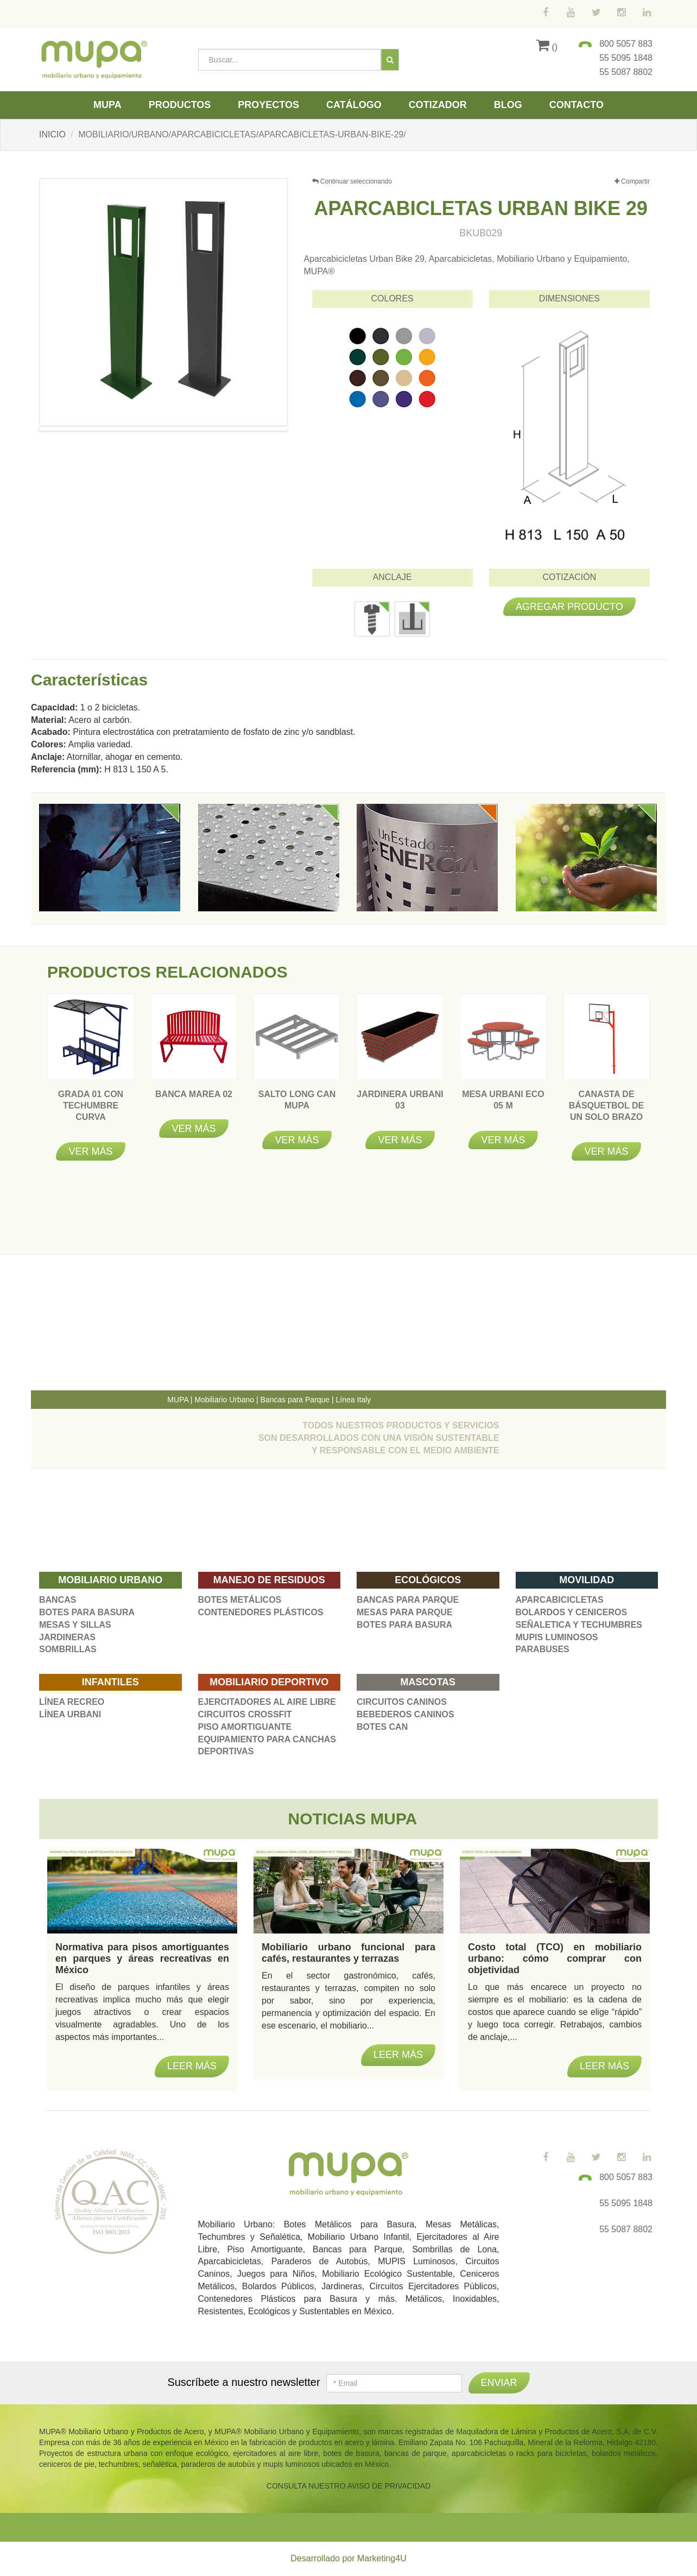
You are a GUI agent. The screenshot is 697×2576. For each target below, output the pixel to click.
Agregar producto (569, 606)
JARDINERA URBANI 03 (400, 1105)
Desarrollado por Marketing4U (348, 2558)
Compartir (632, 181)
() (546, 47)
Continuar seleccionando (352, 181)
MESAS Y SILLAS (75, 1624)
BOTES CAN (382, 1726)
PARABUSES (542, 1649)
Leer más (192, 2066)
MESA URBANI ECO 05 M (503, 1105)
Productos (180, 104)
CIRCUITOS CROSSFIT (245, 1714)
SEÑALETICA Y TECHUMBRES (579, 1624)
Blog (508, 104)
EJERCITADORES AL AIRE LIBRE (267, 1701)
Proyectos (268, 104)
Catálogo (354, 104)
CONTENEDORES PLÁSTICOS (261, 1612)
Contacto (576, 104)
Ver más (90, 1151)
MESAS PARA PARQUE (405, 1612)
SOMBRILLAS (68, 1649)
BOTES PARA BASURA (87, 1612)
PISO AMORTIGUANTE (245, 1726)
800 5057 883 (625, 43)
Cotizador (438, 104)
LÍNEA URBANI (70, 1714)
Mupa (107, 104)
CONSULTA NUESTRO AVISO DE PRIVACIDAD (348, 2485)
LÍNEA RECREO (71, 1701)
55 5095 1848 (625, 57)
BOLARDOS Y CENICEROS (572, 1612)
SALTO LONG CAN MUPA (297, 1105)
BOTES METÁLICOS (240, 1599)
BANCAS (57, 1599)
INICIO (52, 134)
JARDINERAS (67, 1637)
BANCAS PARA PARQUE (408, 1599)
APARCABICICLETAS (560, 1599)
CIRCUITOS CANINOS (402, 1701)
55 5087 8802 (625, 72)
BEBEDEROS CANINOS (405, 1714)
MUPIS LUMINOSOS (557, 1637)
